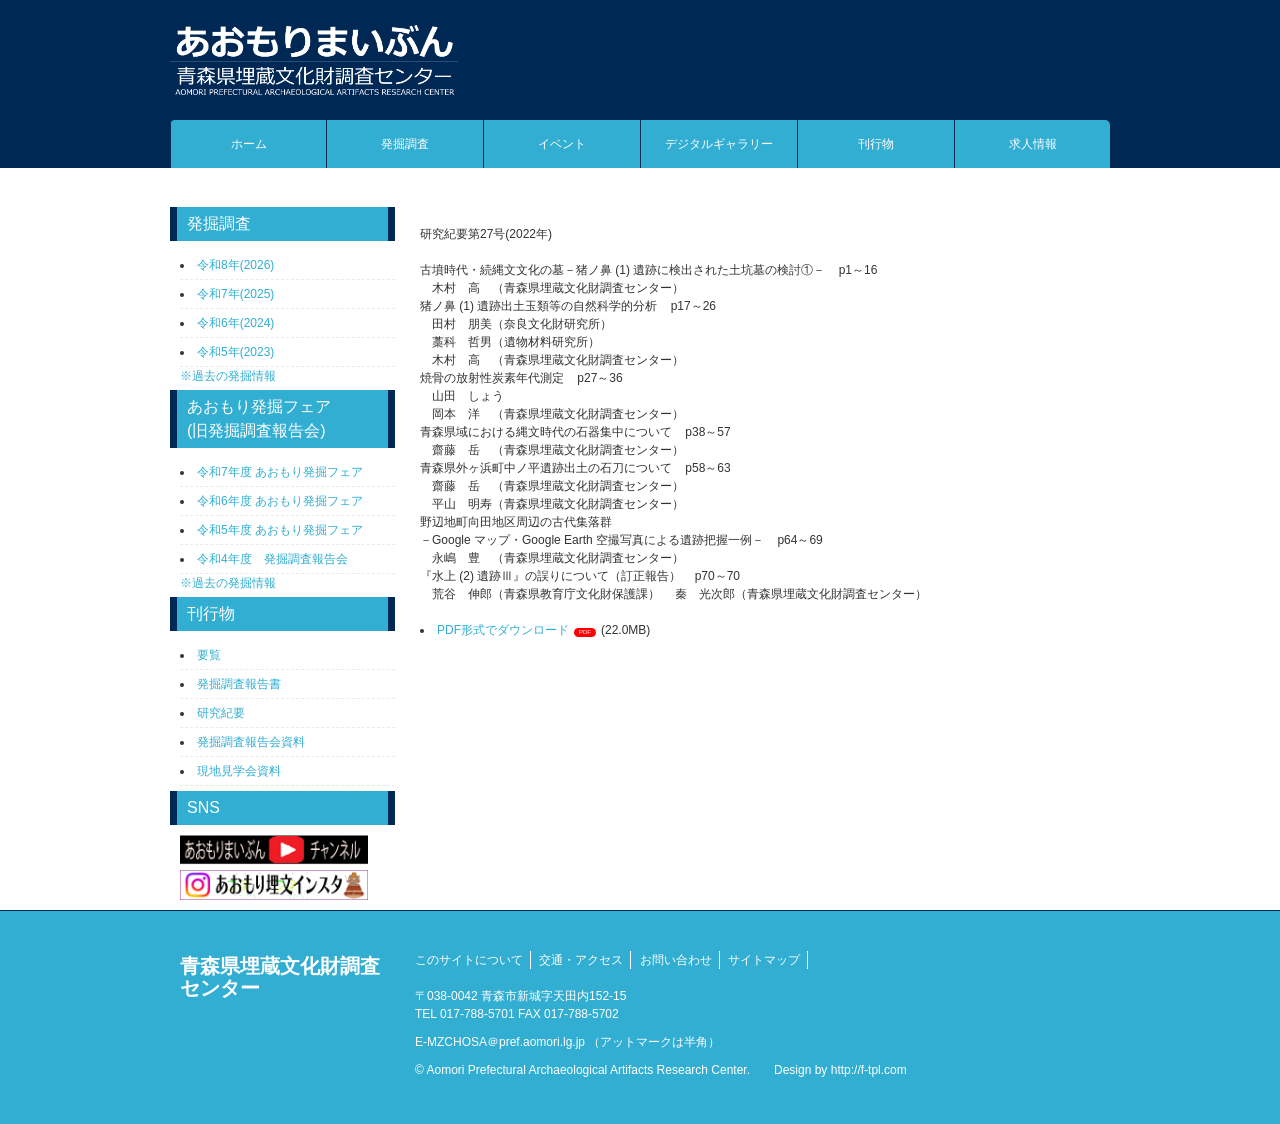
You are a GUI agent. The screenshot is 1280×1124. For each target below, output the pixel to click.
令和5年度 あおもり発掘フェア (280, 530)
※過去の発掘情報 (228, 376)
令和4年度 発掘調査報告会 (272, 559)
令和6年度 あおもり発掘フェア (280, 501)
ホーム (249, 144)
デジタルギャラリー (719, 144)
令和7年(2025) (235, 294)
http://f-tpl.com (869, 1070)
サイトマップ (764, 960)
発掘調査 (405, 144)
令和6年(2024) (235, 323)
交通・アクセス (581, 960)
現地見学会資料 (239, 771)
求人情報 (1033, 144)
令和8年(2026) (235, 265)
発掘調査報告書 (239, 684)
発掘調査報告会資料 (251, 742)
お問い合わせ (676, 960)
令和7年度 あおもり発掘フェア (280, 472)
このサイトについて (469, 960)
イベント (562, 144)
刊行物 (876, 144)
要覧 (209, 655)
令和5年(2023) (235, 352)
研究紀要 (221, 713)
